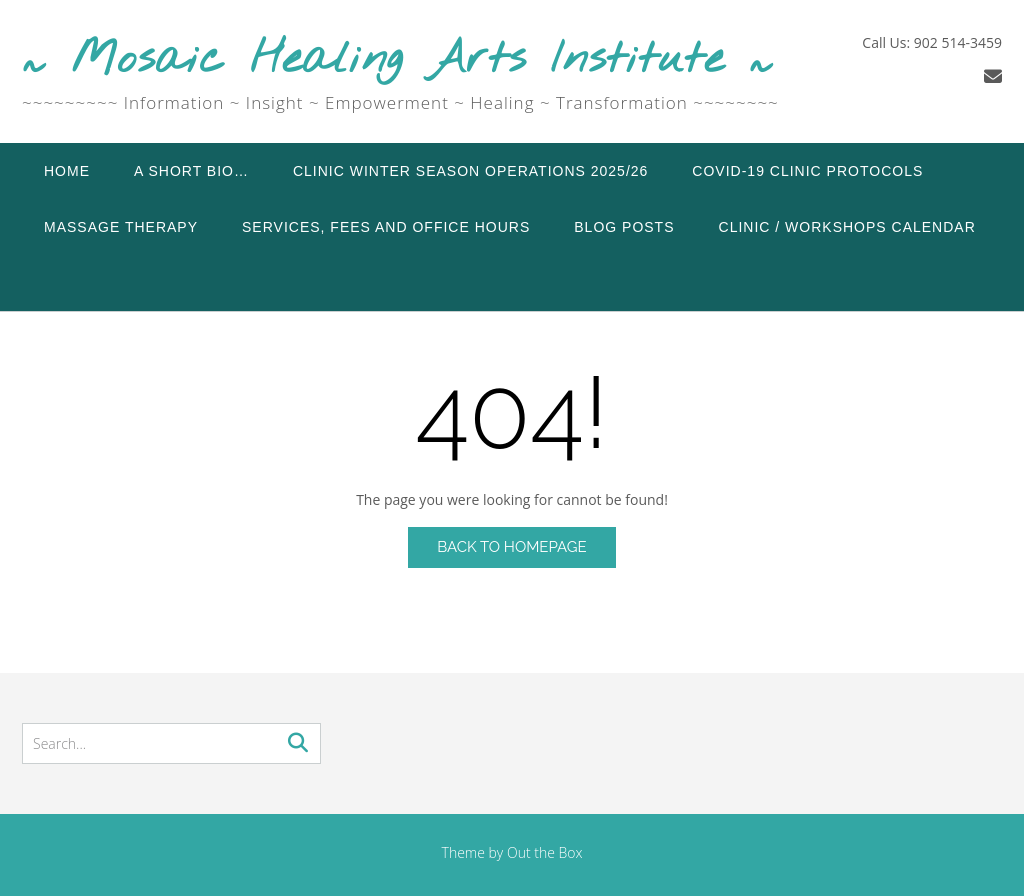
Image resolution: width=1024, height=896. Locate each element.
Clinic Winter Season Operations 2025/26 (470, 171)
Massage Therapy (121, 227)
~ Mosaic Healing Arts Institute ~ (397, 60)
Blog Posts (624, 227)
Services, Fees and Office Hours (386, 227)
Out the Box (545, 852)
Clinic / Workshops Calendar (847, 227)
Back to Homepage (511, 547)
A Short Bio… (191, 171)
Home (67, 171)
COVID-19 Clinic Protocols (807, 171)
